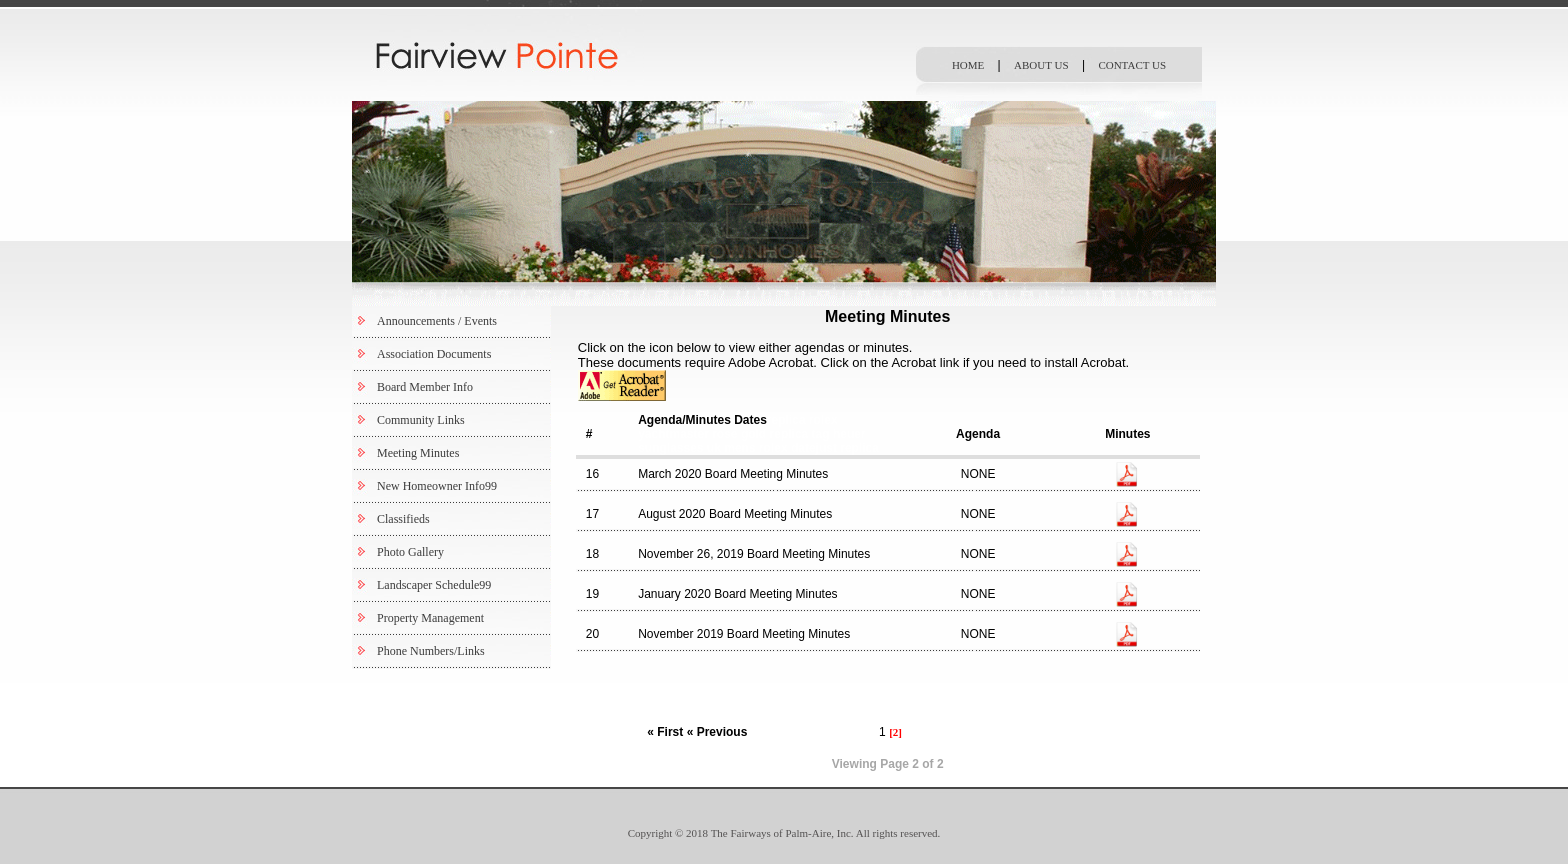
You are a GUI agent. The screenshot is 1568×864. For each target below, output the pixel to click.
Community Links (421, 420)
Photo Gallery (410, 552)
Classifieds (403, 519)
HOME (968, 65)
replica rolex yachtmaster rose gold (737, 427)
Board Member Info (425, 387)
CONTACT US (1132, 65)
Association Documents (434, 354)
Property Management (430, 618)
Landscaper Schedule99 (434, 585)
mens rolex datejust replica (801, 448)
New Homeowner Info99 (437, 486)
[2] (895, 732)
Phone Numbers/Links (431, 651)
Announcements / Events (437, 321)
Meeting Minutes (418, 453)
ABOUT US (1041, 65)
